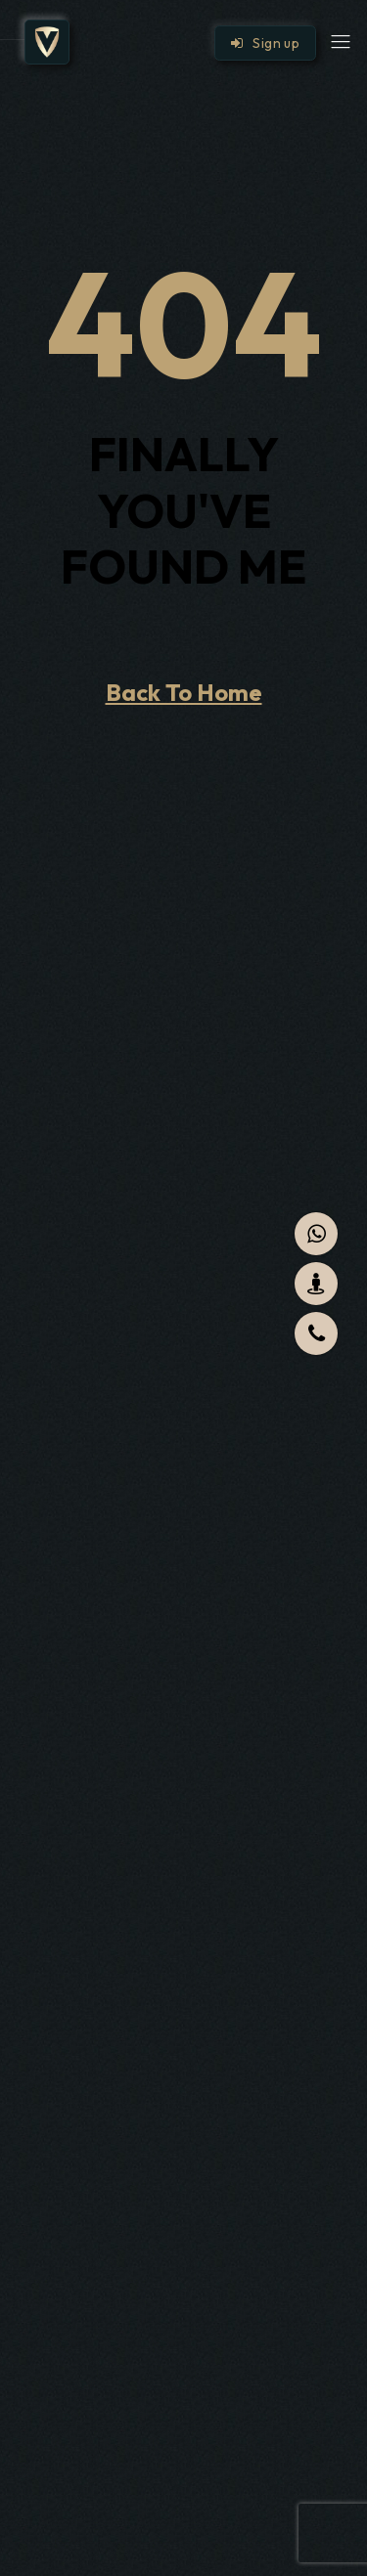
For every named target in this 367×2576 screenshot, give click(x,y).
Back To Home (184, 692)
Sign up (265, 43)
